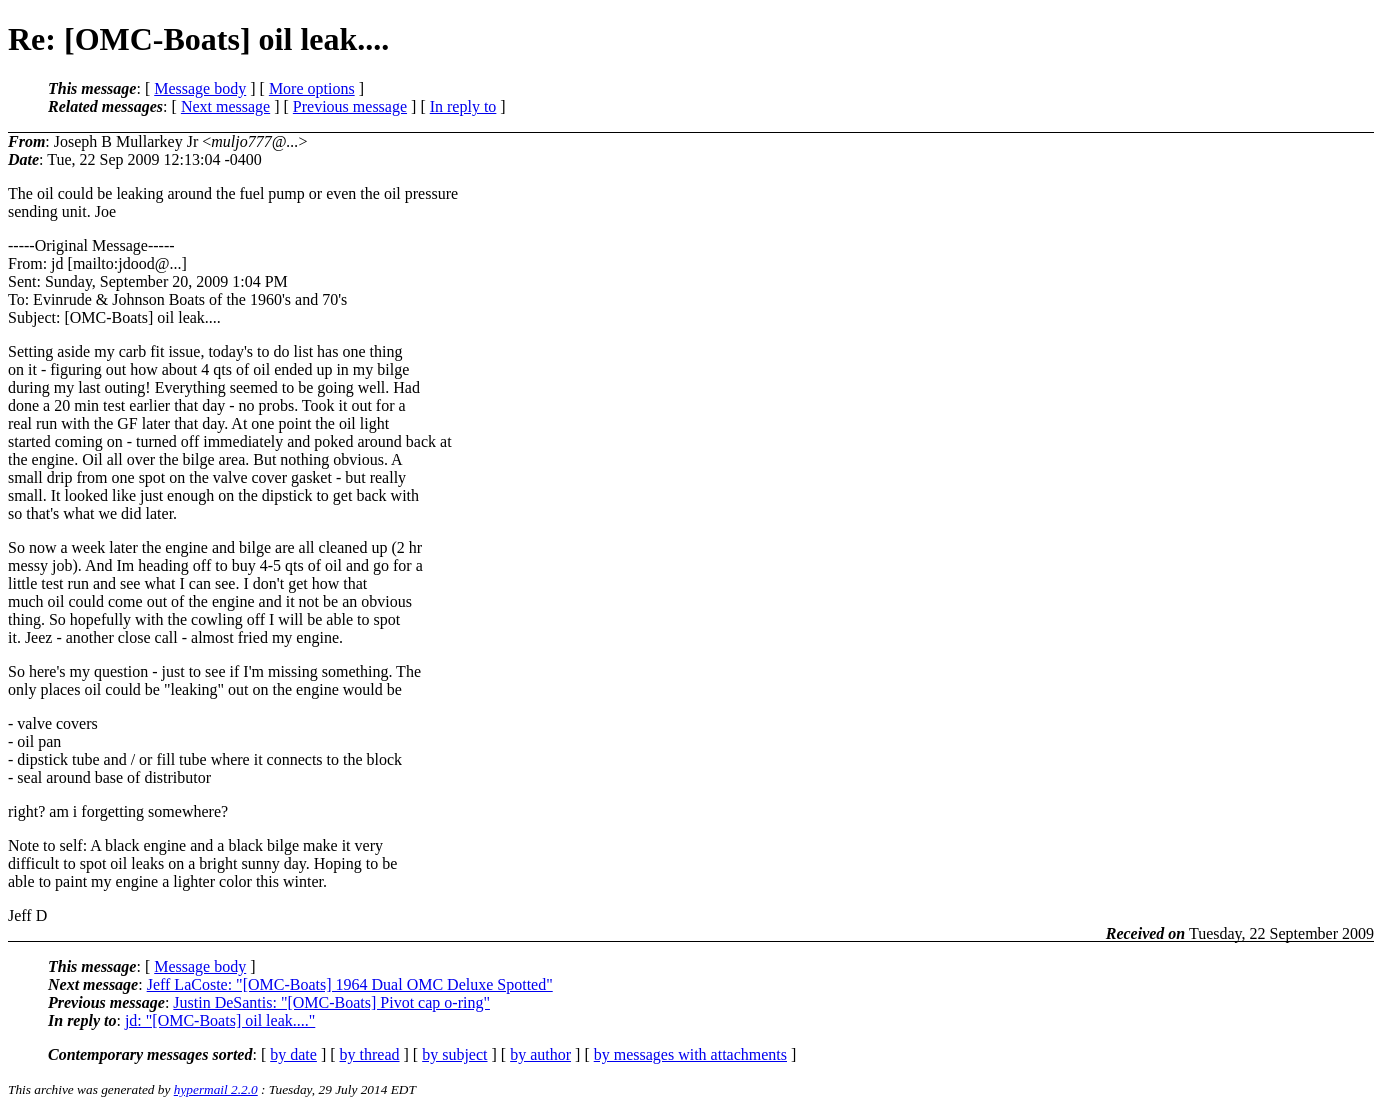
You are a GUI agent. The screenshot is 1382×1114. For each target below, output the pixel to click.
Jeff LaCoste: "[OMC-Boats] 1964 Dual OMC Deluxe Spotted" (350, 984)
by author (540, 1054)
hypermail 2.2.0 (216, 1089)
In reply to (463, 106)
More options (312, 88)
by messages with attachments (690, 1054)
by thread (370, 1054)
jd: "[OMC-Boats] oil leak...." (220, 1020)
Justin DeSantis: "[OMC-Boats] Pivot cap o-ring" (331, 1002)
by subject (454, 1054)
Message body (200, 88)
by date (293, 1054)
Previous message (350, 106)
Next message (225, 106)
